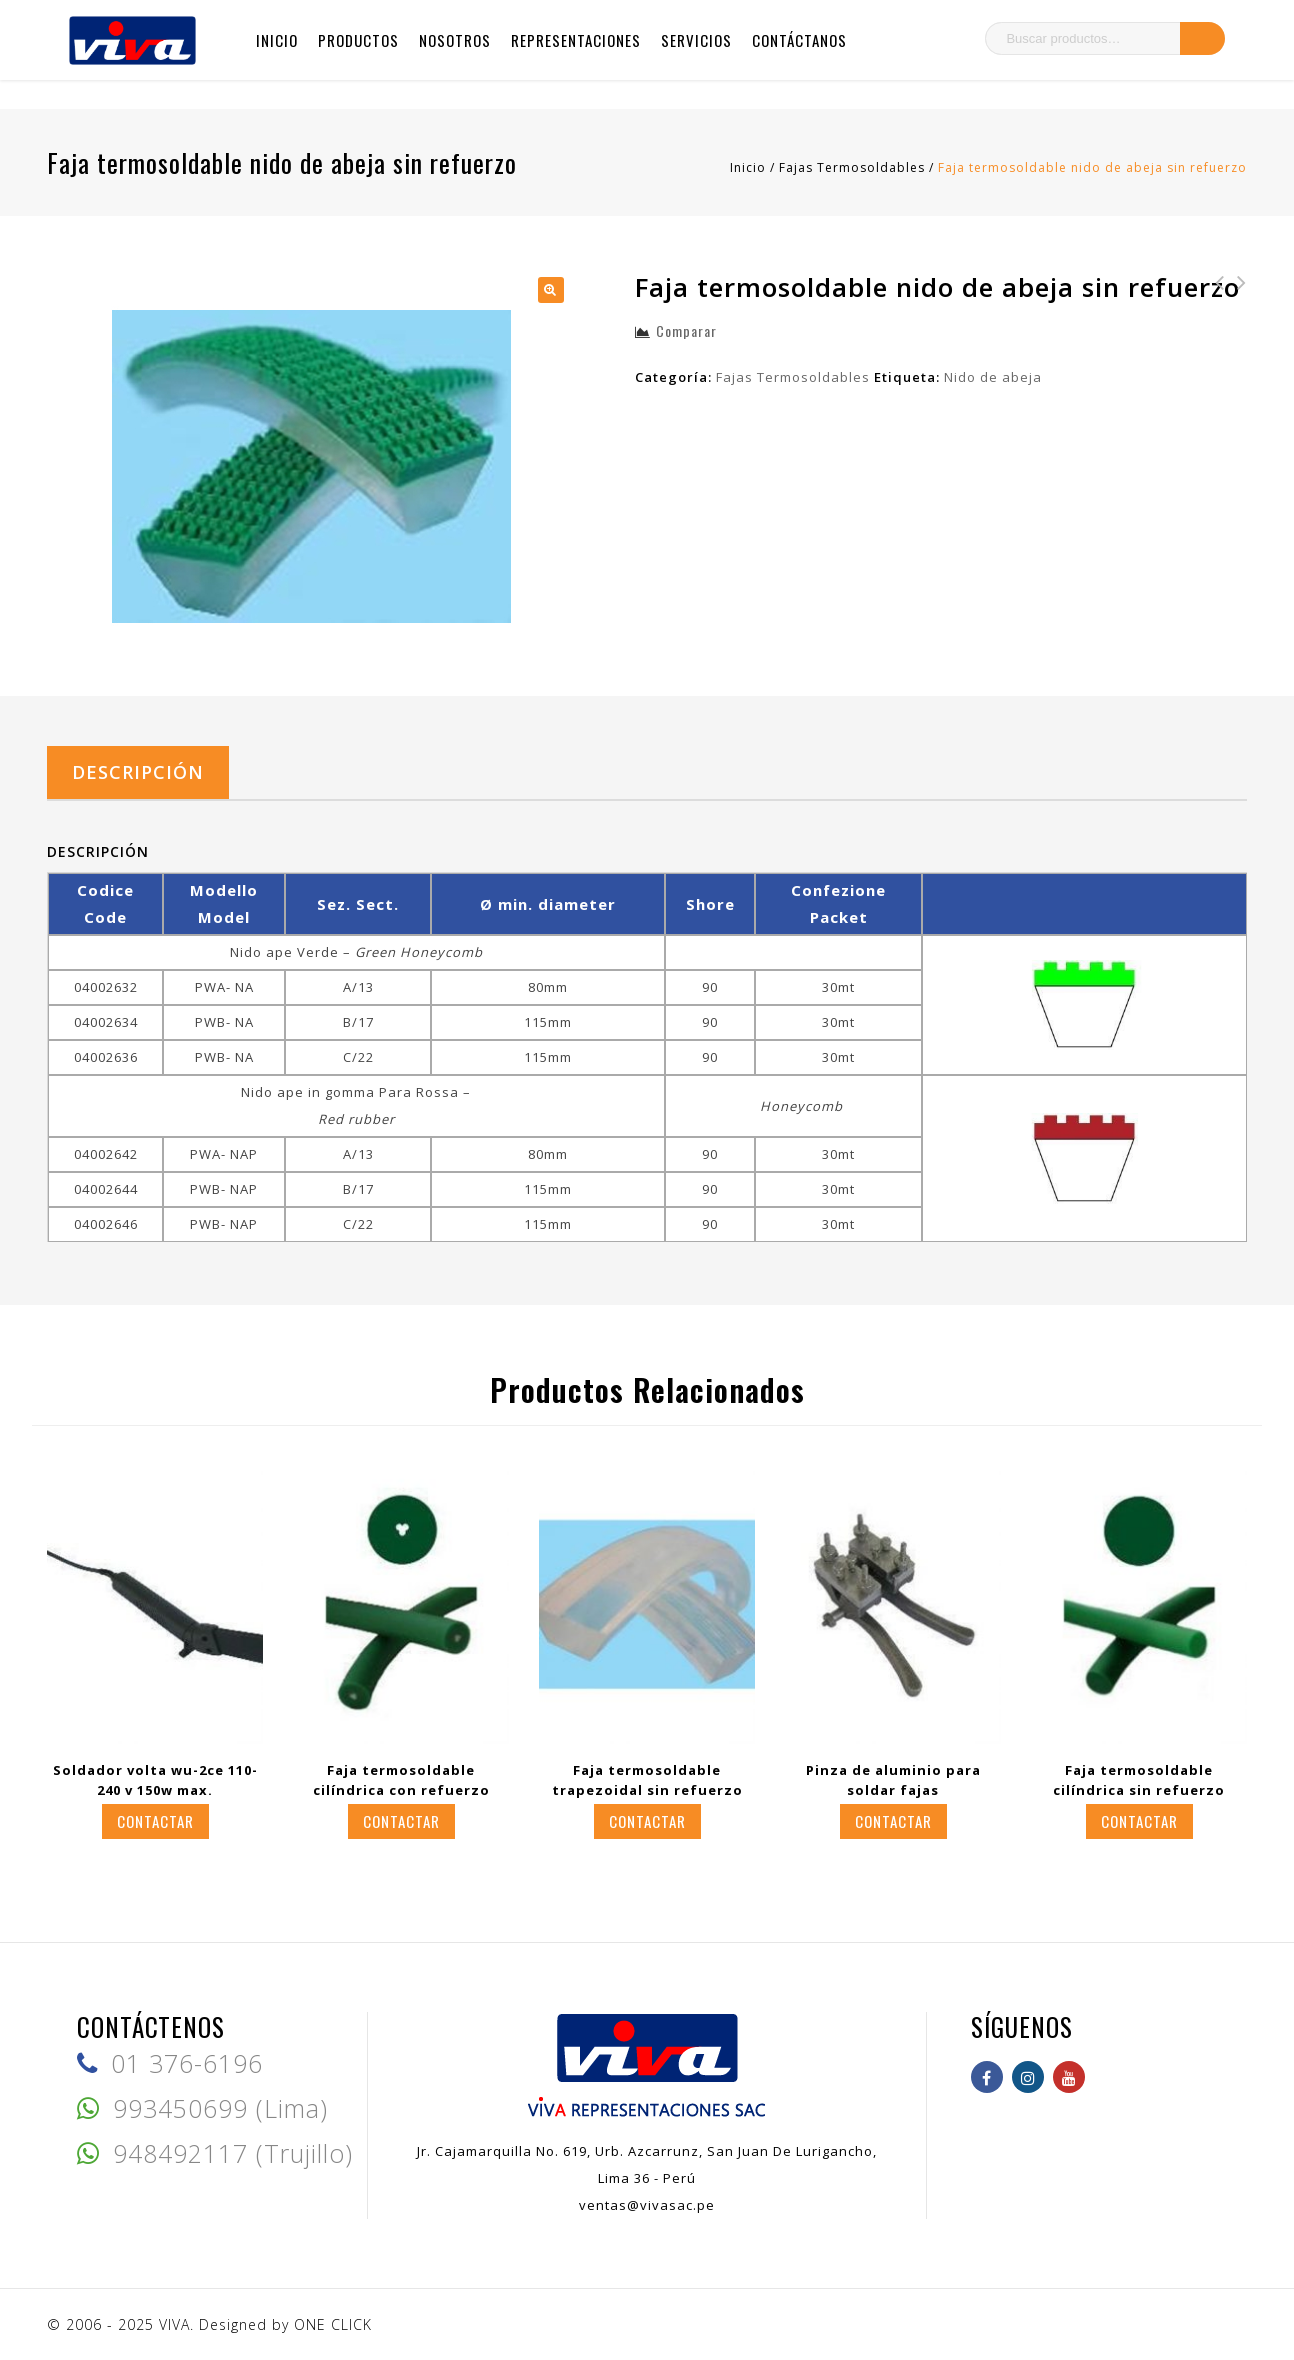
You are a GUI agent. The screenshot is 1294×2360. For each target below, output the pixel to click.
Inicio (277, 40)
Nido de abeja (993, 377)
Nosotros (455, 40)
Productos (358, 40)
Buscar (1202, 38)
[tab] (138, 772)
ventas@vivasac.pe (647, 2205)
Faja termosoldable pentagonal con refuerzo (1214, 323)
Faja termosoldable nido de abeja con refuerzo (1236, 323)
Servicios (696, 40)
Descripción (138, 772)
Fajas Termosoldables (852, 167)
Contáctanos (799, 40)
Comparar (686, 330)
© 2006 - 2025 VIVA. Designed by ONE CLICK (209, 2324)
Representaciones (576, 40)
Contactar (155, 1821)
